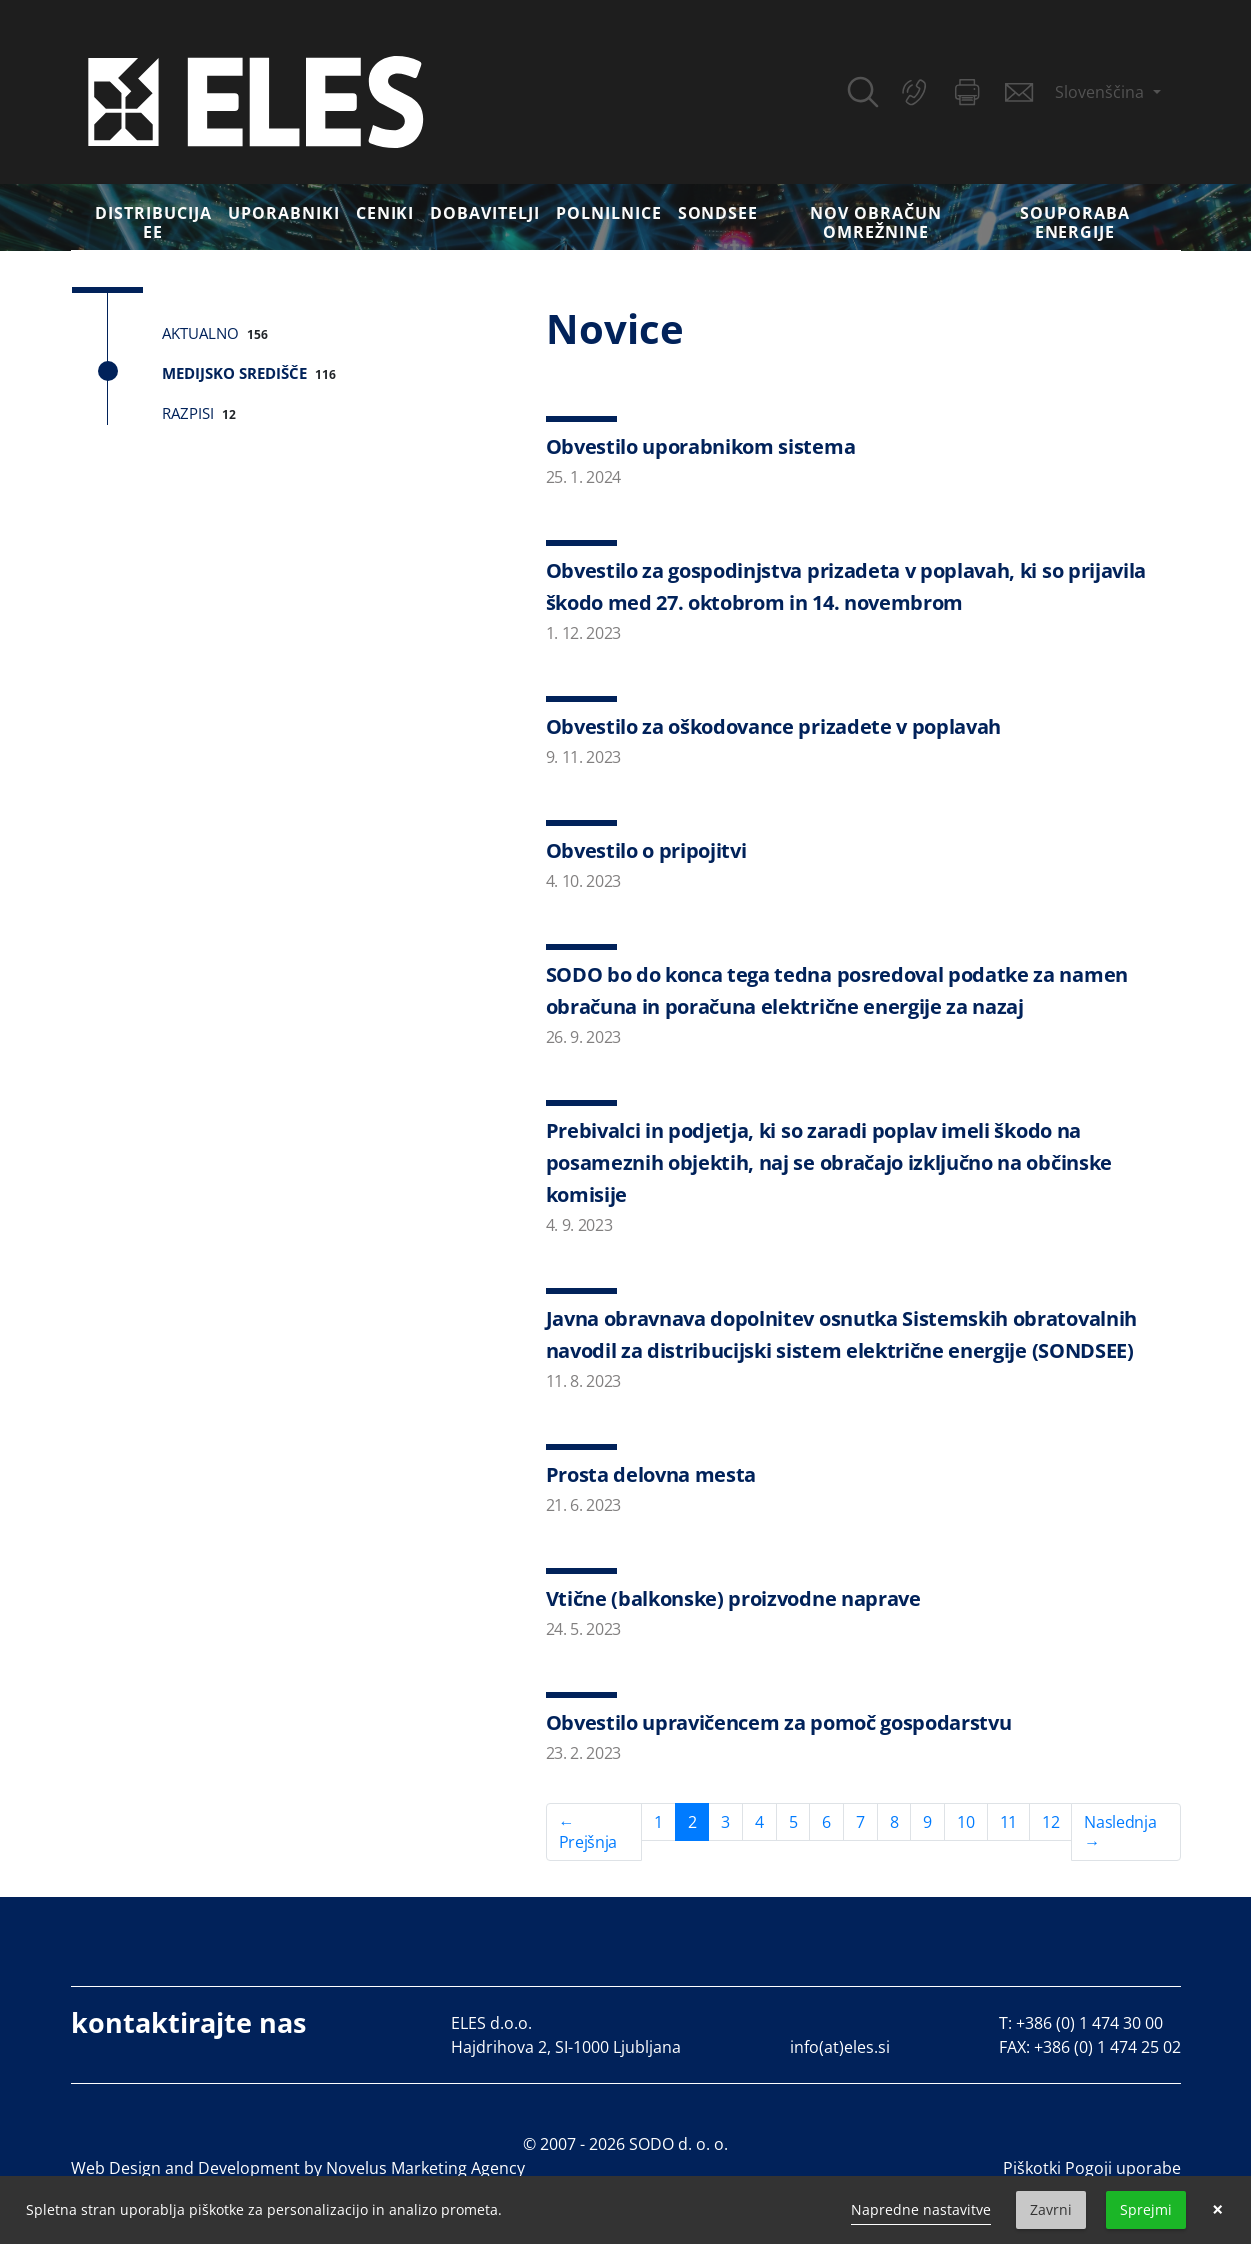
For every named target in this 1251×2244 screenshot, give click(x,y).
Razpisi (188, 413)
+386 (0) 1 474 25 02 (1107, 2047)
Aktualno (200, 333)
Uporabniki (284, 213)
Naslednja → (1120, 1832)
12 (1050, 1822)
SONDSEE (718, 213)
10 (965, 1822)
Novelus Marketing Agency (425, 2168)
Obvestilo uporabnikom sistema (701, 446)
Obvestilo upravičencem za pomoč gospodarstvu (779, 1722)
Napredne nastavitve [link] (921, 2209)
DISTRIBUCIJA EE (153, 222)
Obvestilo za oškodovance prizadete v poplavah (774, 726)
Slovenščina (1101, 92)
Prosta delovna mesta (651, 1474)
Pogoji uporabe (1123, 2168)
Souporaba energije (1075, 222)
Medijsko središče (234, 373)
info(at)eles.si (840, 2047)
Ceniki (385, 213)
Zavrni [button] (1051, 2209)
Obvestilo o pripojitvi (646, 850)
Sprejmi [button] (1146, 2209)
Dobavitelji (485, 213)
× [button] (1217, 2210)
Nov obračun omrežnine (876, 222)
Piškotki (1032, 2168)
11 (1008, 1822)
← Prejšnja (588, 1832)
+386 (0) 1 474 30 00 (1089, 2023)
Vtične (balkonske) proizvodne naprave (733, 1598)
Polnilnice (609, 213)
